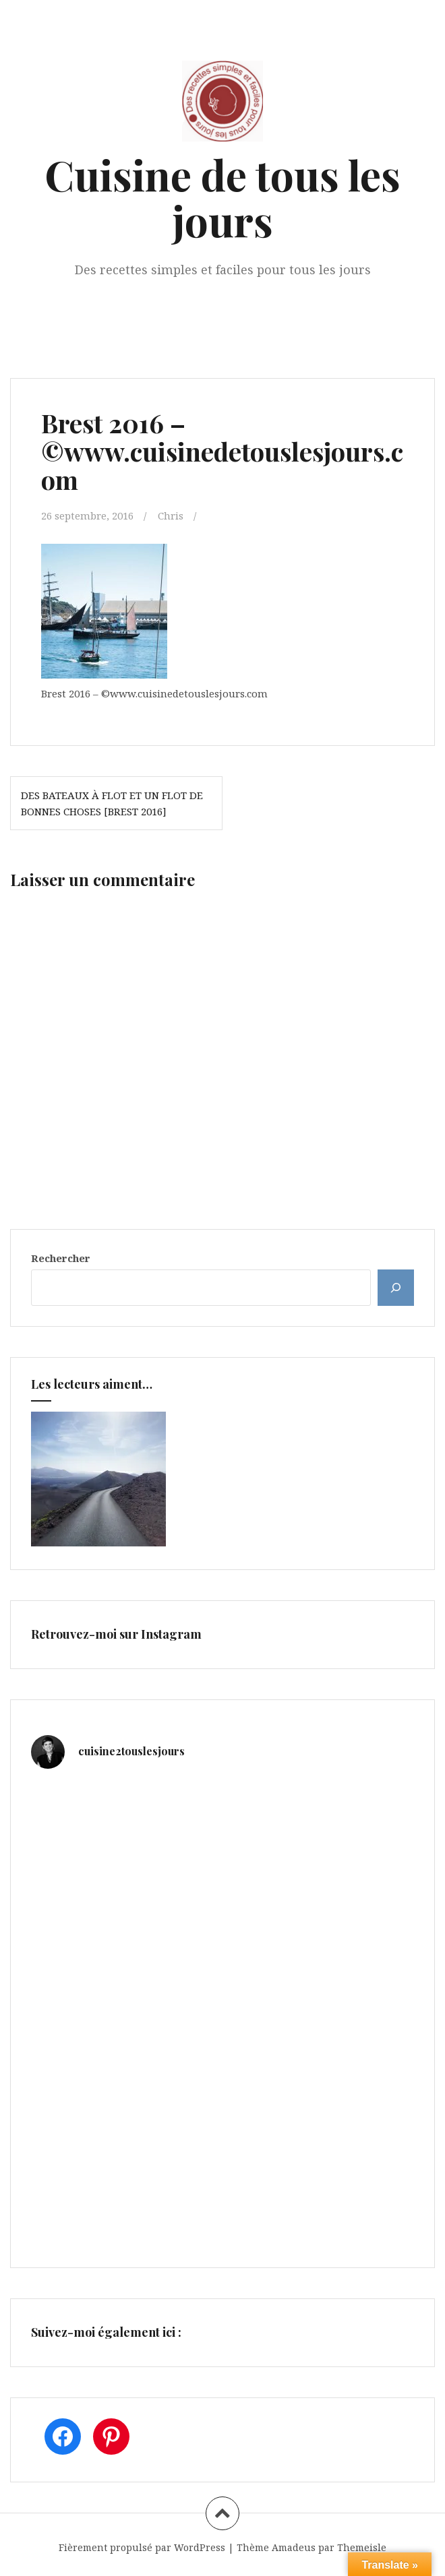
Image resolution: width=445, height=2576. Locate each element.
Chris (170, 515)
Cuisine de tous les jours (222, 197)
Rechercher (60, 1258)
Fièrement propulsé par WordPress (142, 2547)
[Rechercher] (396, 1287)
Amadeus (294, 2547)
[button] (104, 611)
